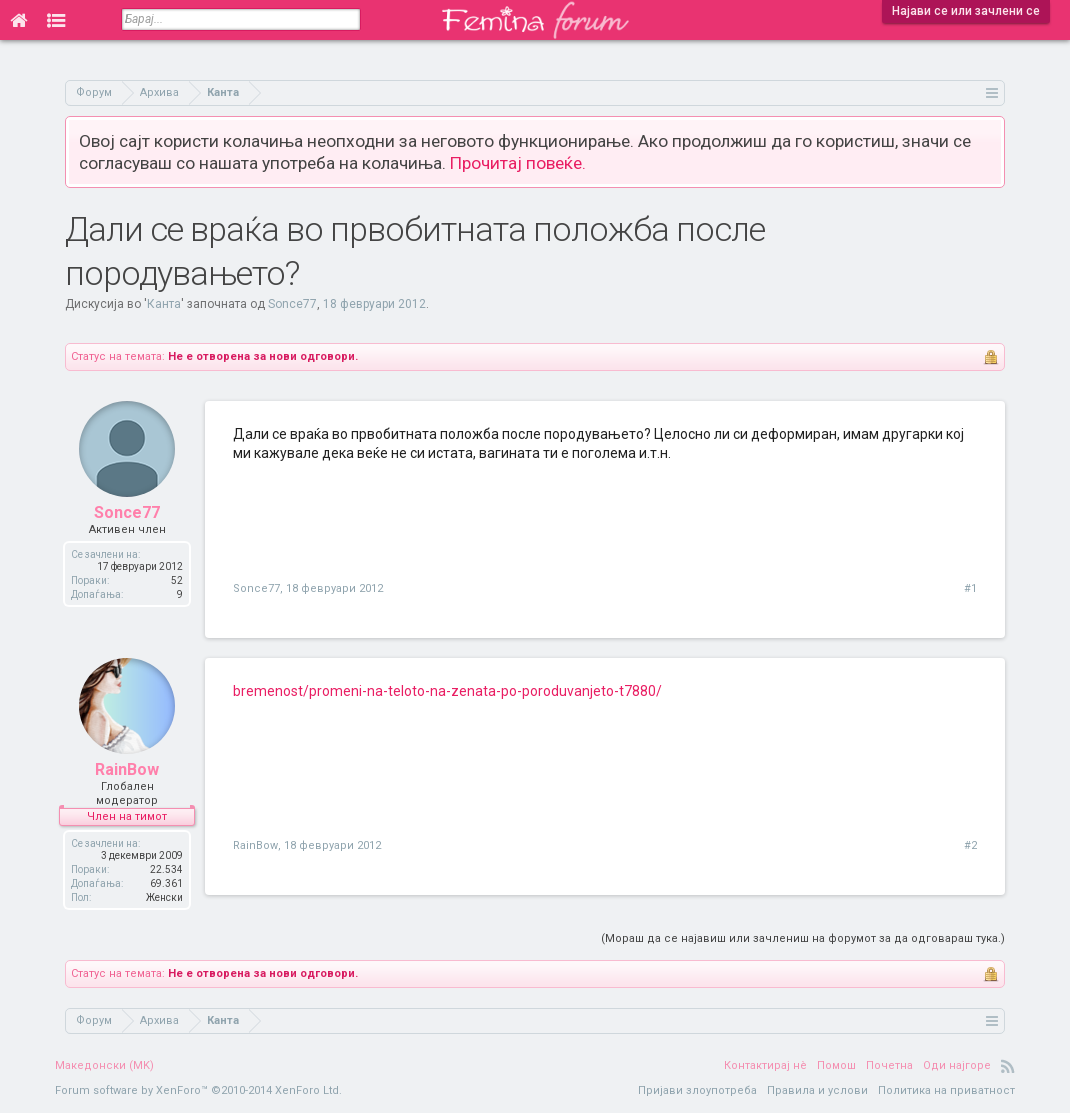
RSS (1008, 1066)
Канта (164, 304)
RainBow (127, 769)
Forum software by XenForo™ (198, 1090)
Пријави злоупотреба (697, 1090)
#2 (970, 845)
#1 (970, 588)
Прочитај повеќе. (518, 163)
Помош (836, 1065)
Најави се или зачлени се (966, 11)
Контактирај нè (765, 1065)
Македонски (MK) (104, 1065)
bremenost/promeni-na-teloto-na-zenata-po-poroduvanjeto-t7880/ (447, 691)
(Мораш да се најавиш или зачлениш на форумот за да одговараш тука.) (803, 938)
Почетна (889, 1065)
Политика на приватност (946, 1090)
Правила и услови (817, 1090)
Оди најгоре (957, 1065)
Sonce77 (292, 304)
